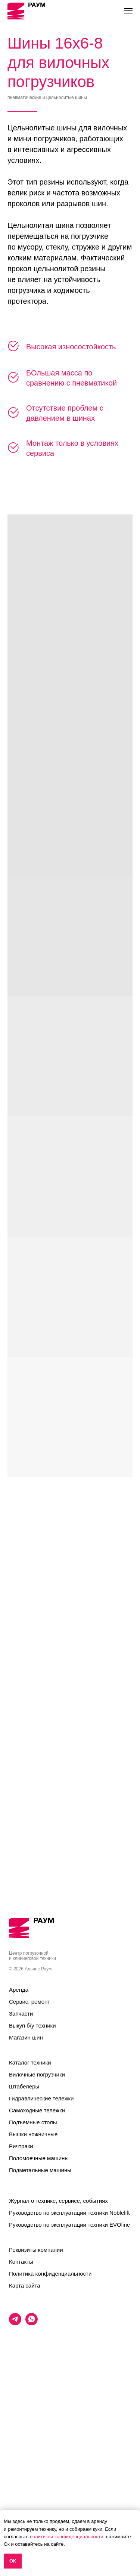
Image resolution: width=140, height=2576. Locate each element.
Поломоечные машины (39, 2325)
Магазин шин (26, 2204)
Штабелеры (24, 2253)
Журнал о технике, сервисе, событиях (58, 2367)
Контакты (21, 2428)
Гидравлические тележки (41, 2265)
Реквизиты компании (36, 2416)
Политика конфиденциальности (50, 2440)
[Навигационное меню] (128, 10)
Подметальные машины (40, 2337)
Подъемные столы (33, 2289)
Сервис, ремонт (29, 2168)
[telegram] (15, 2490)
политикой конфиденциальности (66, 2536)
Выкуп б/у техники (32, 2192)
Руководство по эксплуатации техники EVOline (69, 2391)
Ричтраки (21, 2313)
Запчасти (21, 2180)
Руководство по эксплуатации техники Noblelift (69, 2379)
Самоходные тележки (37, 2277)
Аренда (18, 2156)
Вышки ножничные (33, 2301)
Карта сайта (24, 2452)
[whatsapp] (31, 2490)
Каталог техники (30, 2229)
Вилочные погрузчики (37, 2241)
